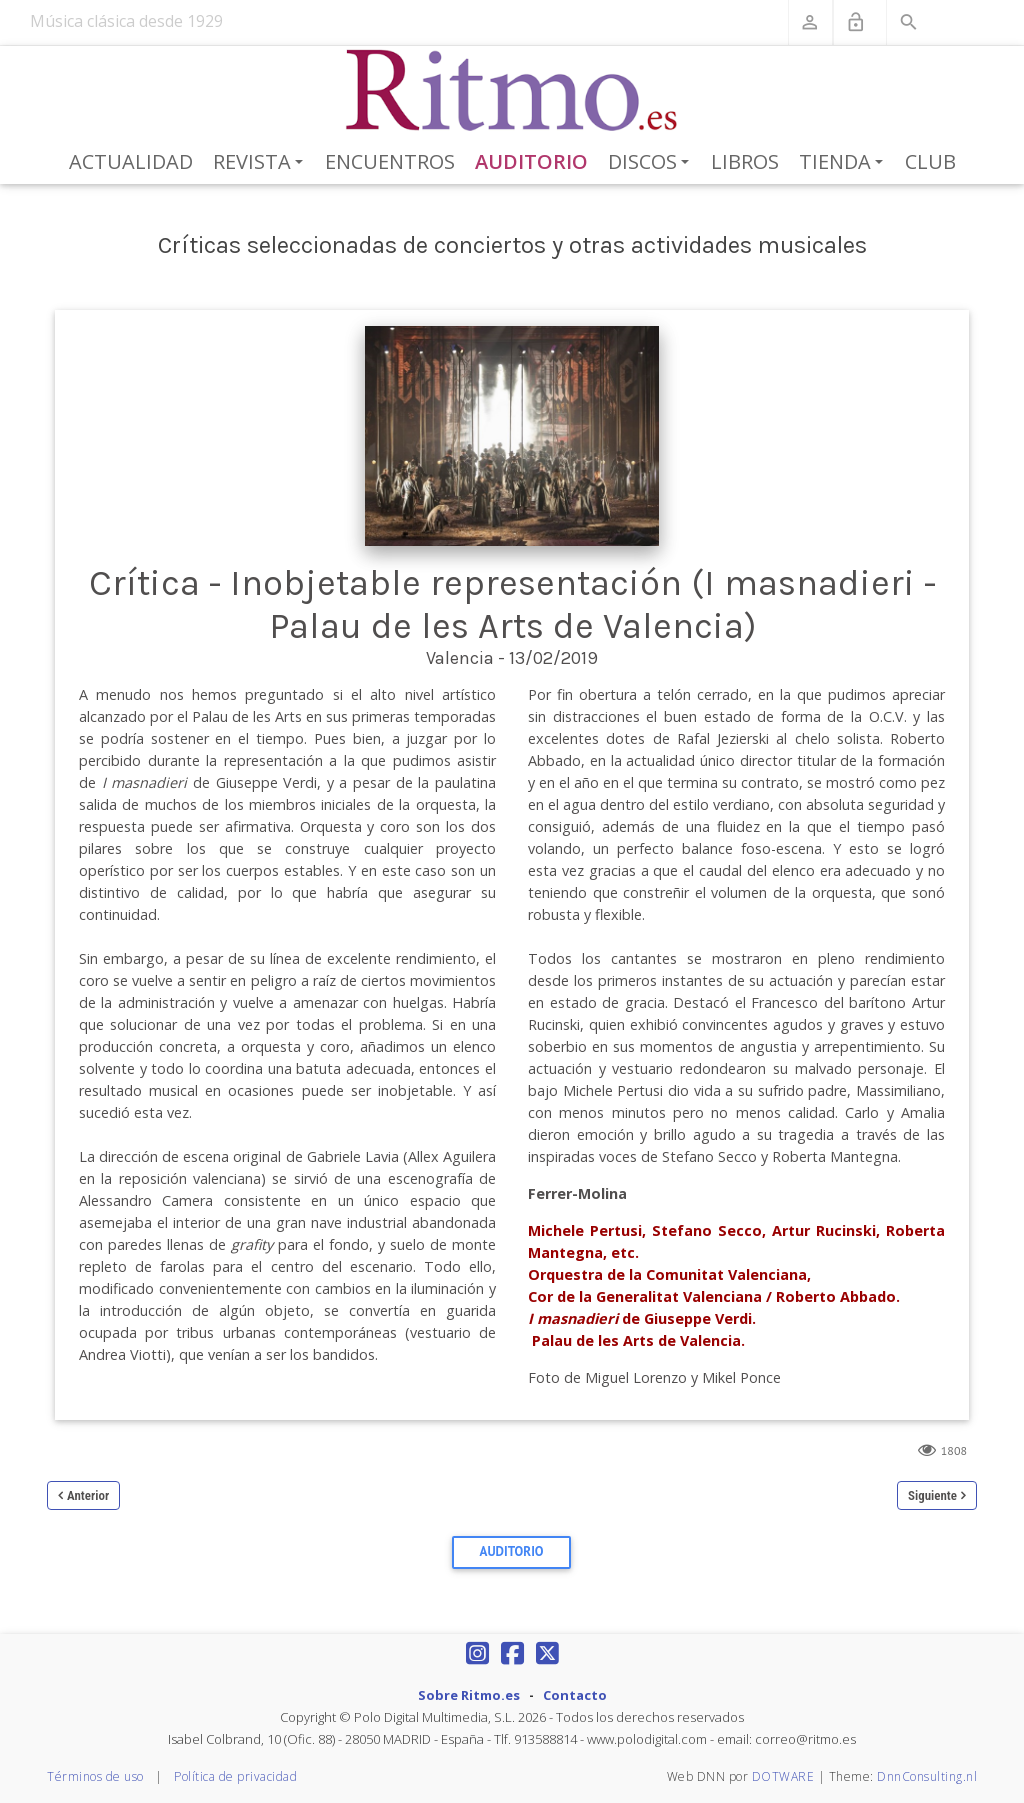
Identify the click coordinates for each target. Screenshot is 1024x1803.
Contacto (575, 1695)
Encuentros (390, 161)
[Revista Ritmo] (512, 91)
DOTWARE (783, 1776)
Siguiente (932, 1495)
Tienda (844, 163)
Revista (261, 163)
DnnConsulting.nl (927, 1776)
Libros (745, 161)
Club (930, 161)
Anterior (88, 1495)
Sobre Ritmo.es (469, 1695)
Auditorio (531, 161)
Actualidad (131, 161)
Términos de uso (95, 1776)
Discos (652, 163)
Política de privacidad (235, 1776)
